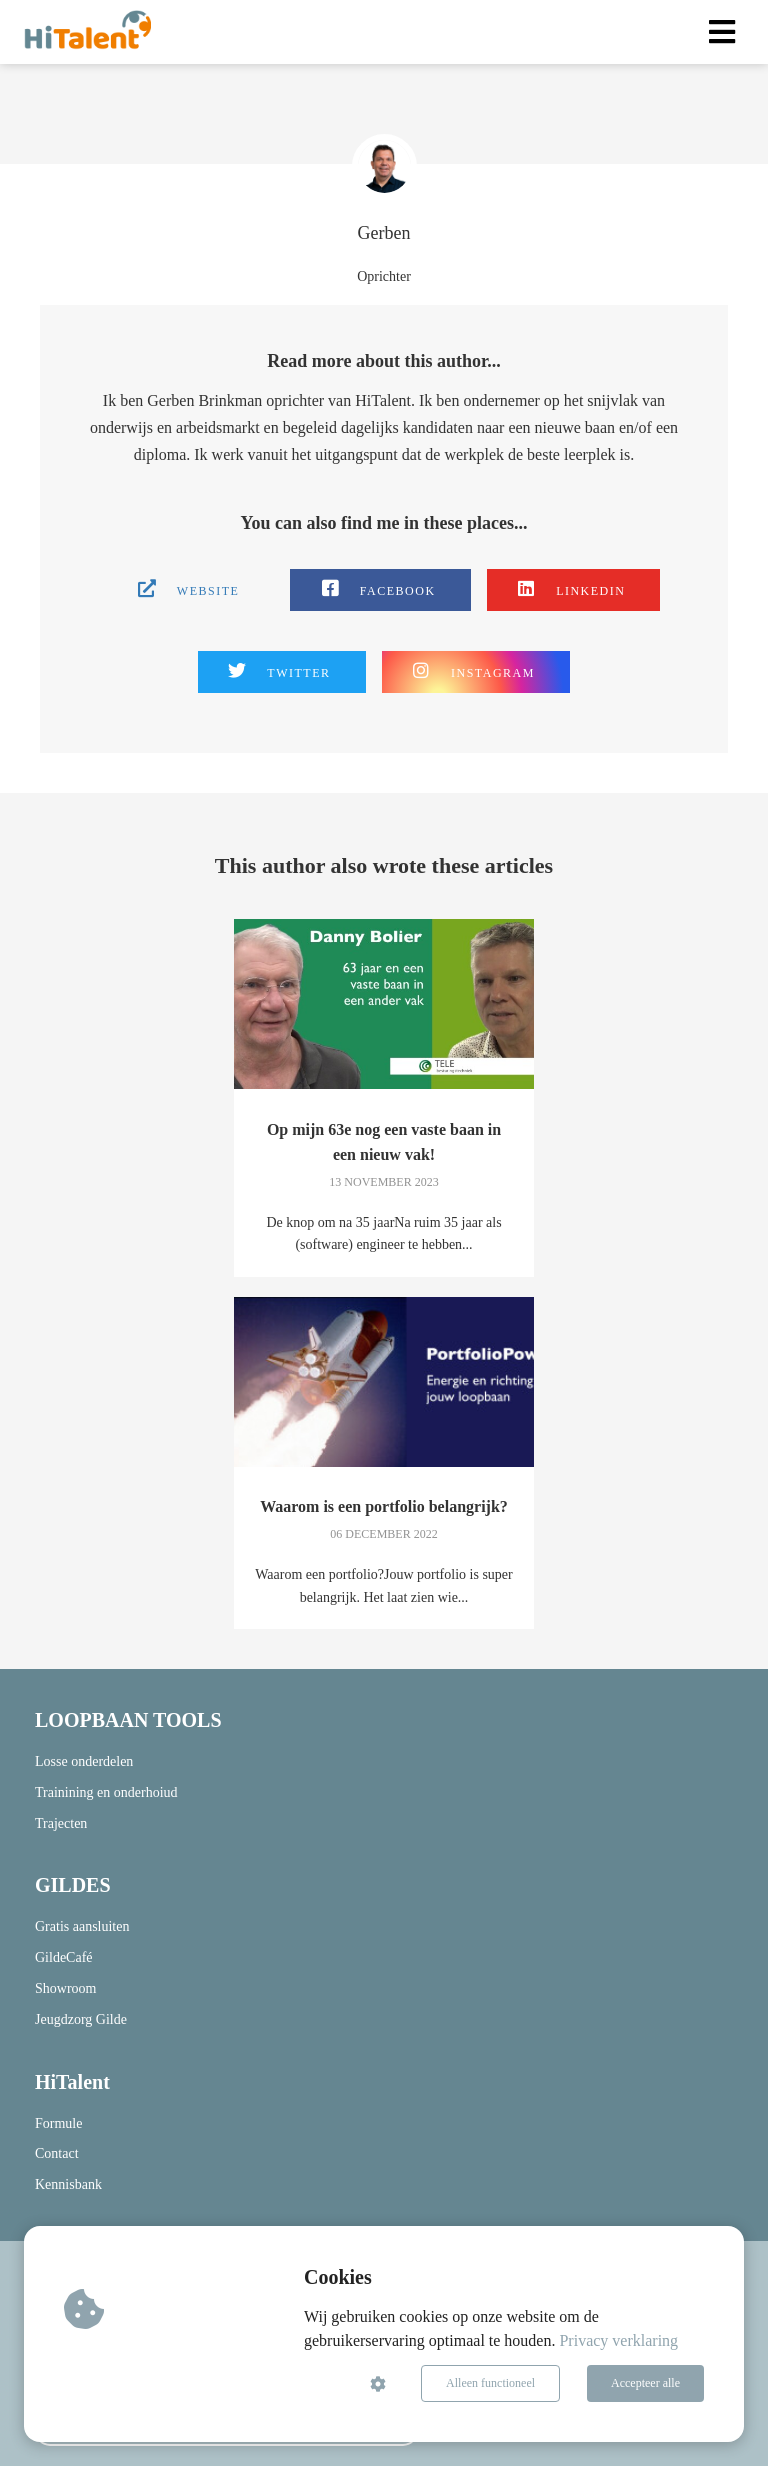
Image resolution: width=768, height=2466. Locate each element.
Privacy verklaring (618, 2340)
